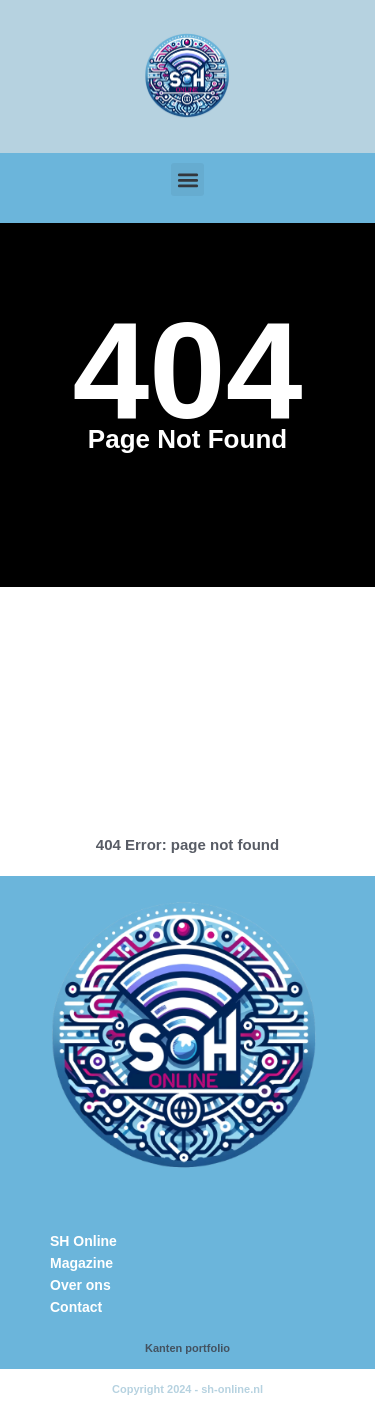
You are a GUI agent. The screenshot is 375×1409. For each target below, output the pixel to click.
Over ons (80, 1285)
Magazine (81, 1263)
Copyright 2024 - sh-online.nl (187, 1389)
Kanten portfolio (187, 1348)
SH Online (83, 1241)
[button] (187, 179)
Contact (76, 1307)
